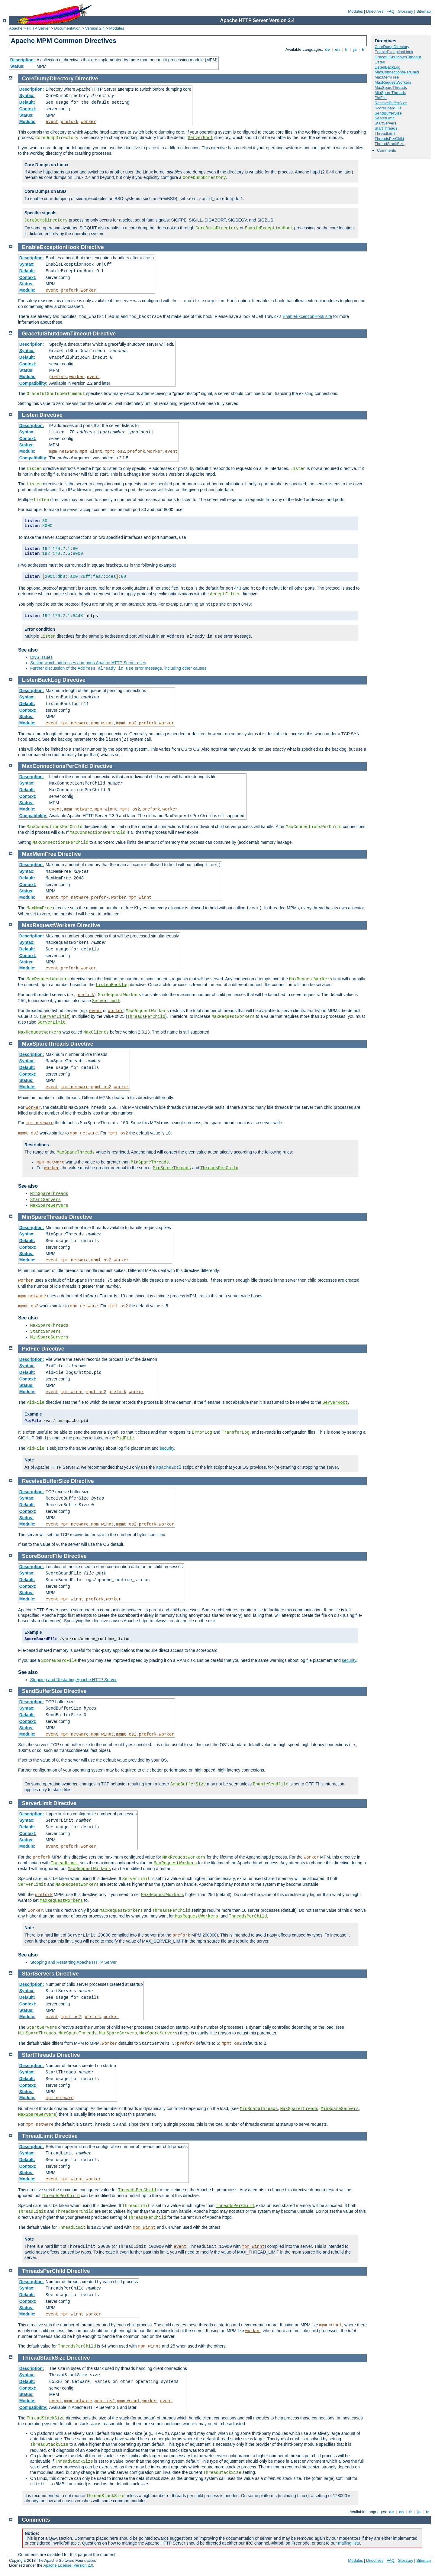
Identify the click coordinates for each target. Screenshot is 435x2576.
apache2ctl (169, 1467)
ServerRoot (200, 137)
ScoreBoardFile (388, 108)
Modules (355, 11)
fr (346, 49)
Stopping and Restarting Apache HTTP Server (73, 1679)
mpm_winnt (90, 451)
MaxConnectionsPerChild (397, 72)
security (167, 1448)
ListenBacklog (112, 984)
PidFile (381, 97)
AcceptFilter (225, 594)
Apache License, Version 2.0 (68, 2565)
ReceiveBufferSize (391, 103)
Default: (27, 102)
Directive (86, 79)
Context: (28, 108)
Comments (386, 150)
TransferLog (235, 1432)
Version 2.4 (95, 28)
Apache (15, 28)
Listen (380, 62)
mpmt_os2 (115, 451)
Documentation (67, 28)
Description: (22, 59)
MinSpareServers (49, 1337)
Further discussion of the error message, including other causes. (119, 668)
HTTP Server (38, 28)
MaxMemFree (387, 77)
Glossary (405, 11)
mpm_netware (63, 451)
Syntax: (27, 95)
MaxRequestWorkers (393, 82)
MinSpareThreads (390, 92)
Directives (374, 11)
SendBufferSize (388, 113)
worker (88, 121)
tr (363, 49)
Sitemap (423, 11)
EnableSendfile (270, 1784)
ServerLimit (385, 118)
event (52, 121)
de (327, 49)
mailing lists (349, 2543)
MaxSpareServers (49, 1205)
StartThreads (386, 128)
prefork (70, 121)
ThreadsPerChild (389, 138)
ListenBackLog (387, 67)
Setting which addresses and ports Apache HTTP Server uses (88, 662)
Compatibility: (33, 383)
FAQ (391, 11)
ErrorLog (202, 1432)
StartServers (385, 123)
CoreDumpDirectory (392, 46)
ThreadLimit (385, 133)
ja (355, 49)
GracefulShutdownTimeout (398, 57)
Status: (17, 66)
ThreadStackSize (389, 143)
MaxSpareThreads (391, 87)
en (337, 49)
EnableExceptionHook (394, 52)
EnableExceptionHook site (307, 316)
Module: (27, 121)
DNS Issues (41, 657)
